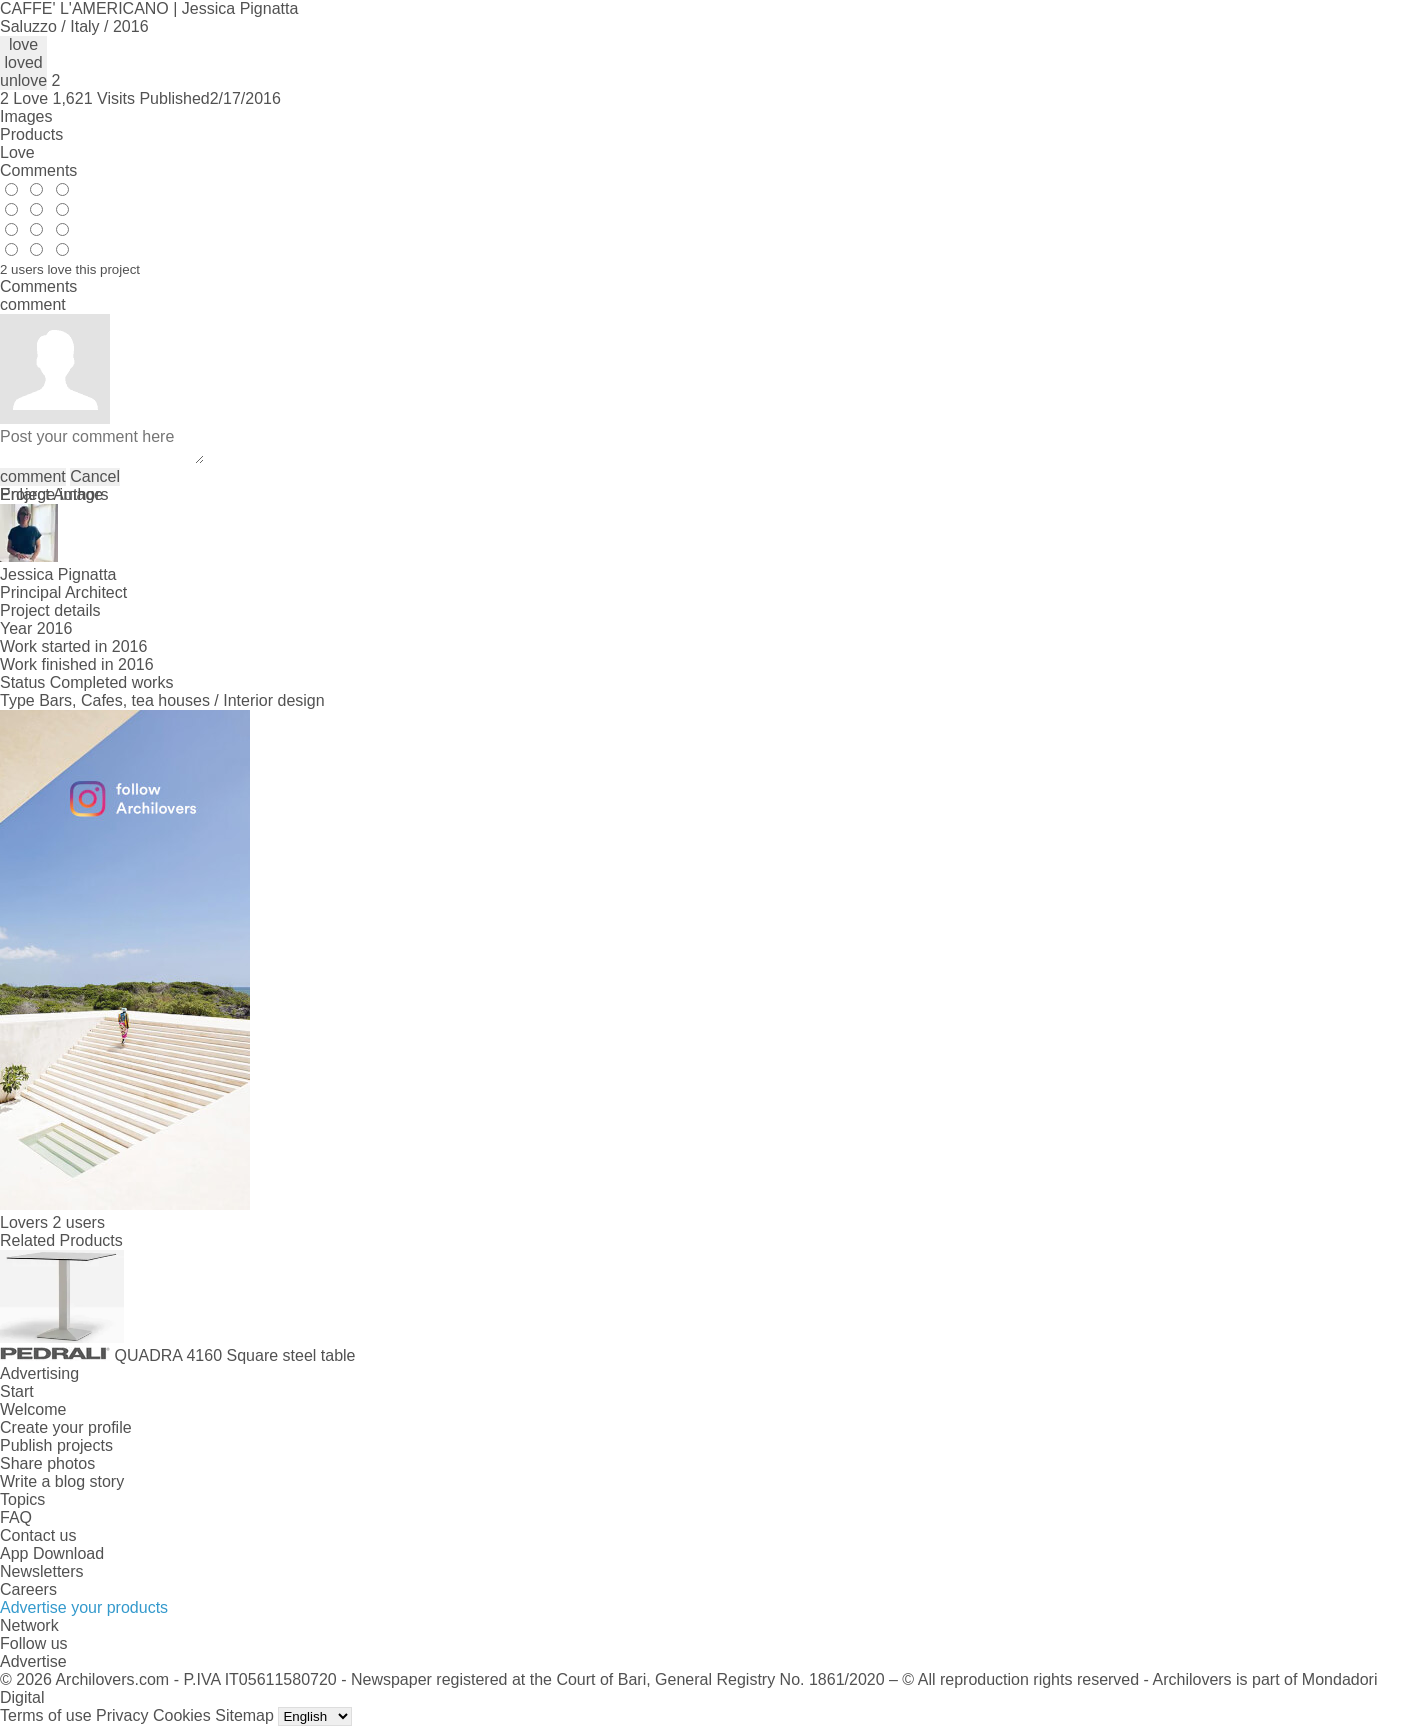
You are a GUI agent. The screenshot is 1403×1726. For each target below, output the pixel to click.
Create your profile (66, 1427)
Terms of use (46, 1715)
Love (17, 152)
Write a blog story (62, 1481)
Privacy (122, 1715)
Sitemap (244, 1715)
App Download (52, 1553)
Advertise (33, 1661)
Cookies (182, 1715)
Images (26, 116)
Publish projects (56, 1445)
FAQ (16, 1517)
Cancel (95, 476)
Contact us (38, 1535)
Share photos (47, 1463)
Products (31, 134)
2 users (78, 1222)
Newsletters (42, 1571)
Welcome (33, 1409)
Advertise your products (84, 1607)
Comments (38, 170)
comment (33, 476)
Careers (28, 1589)
